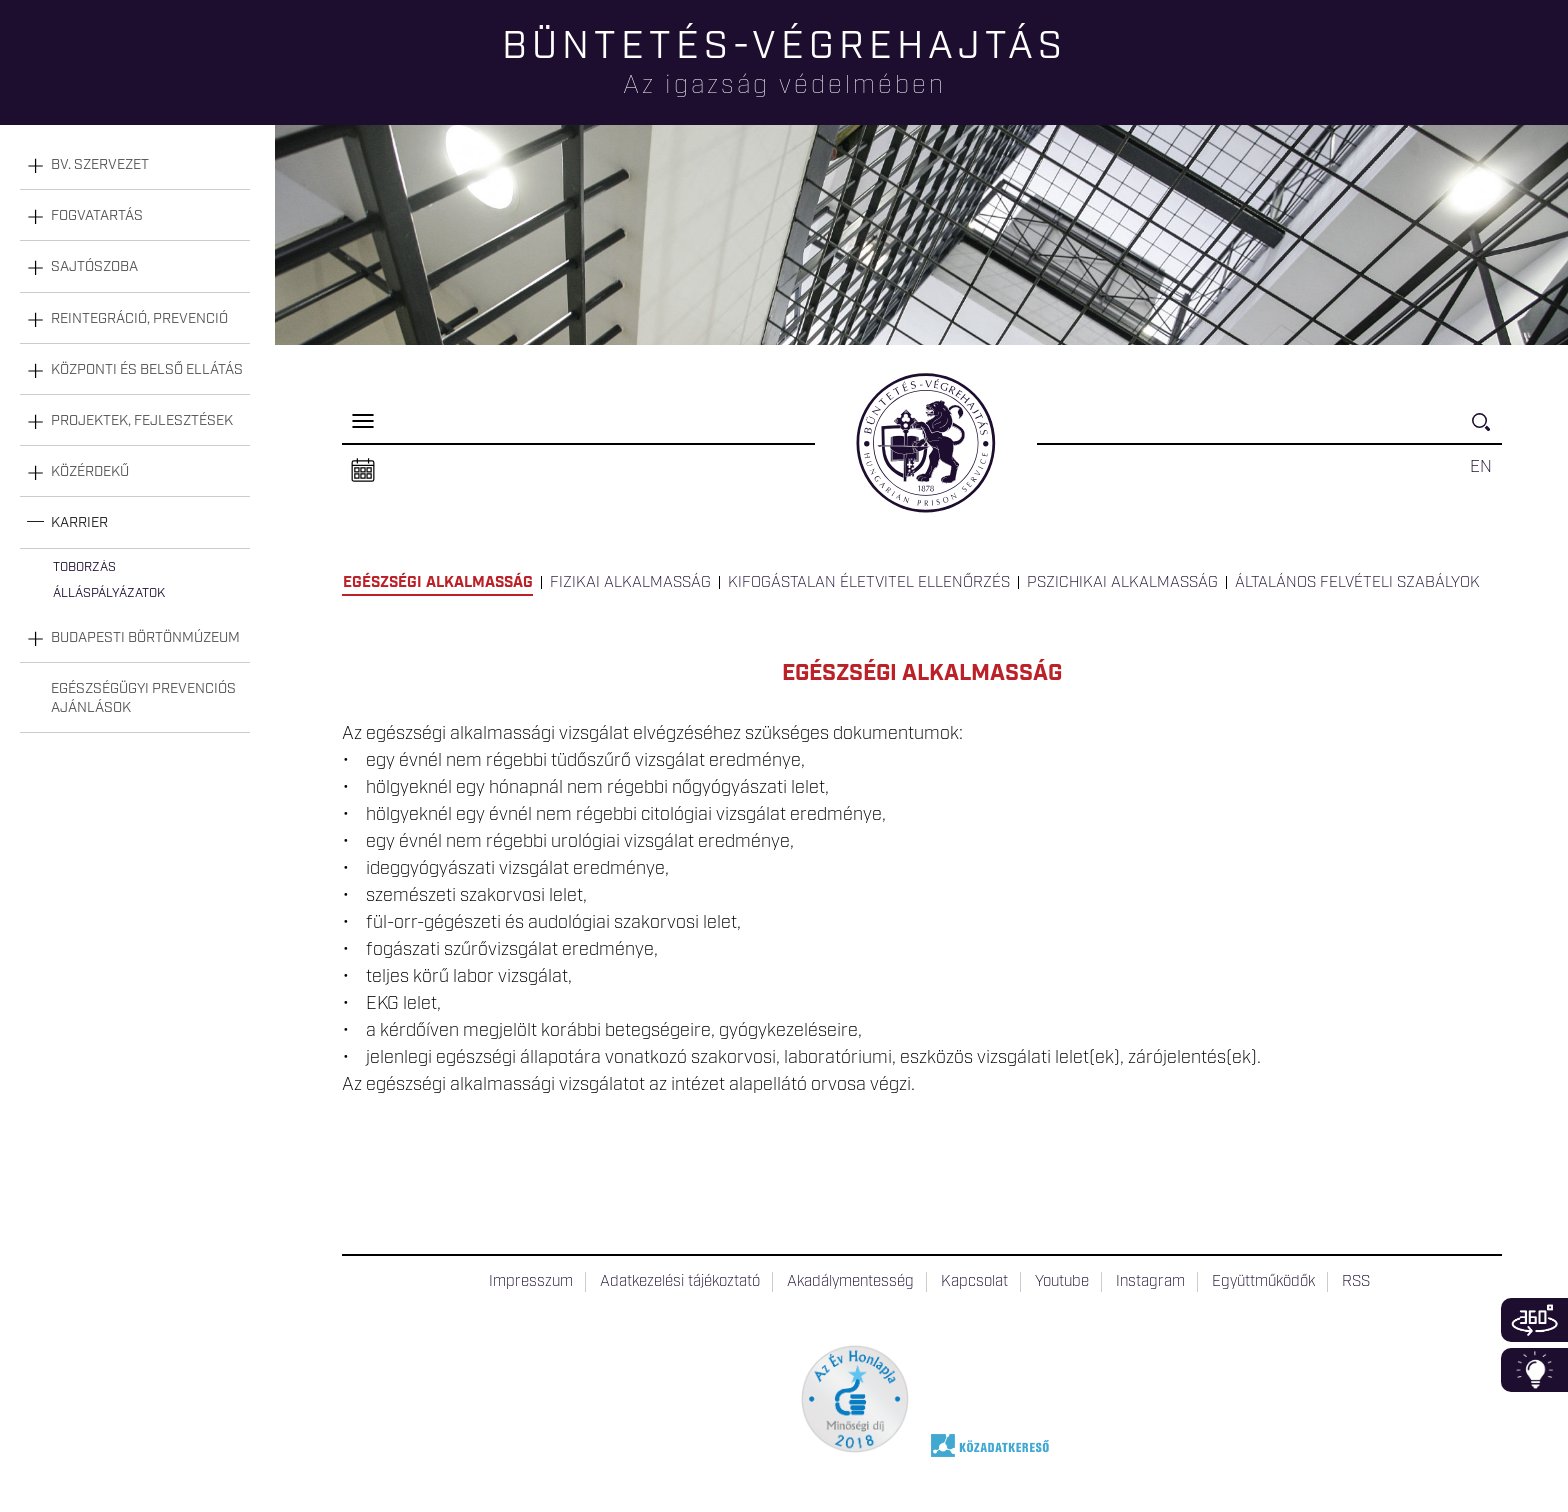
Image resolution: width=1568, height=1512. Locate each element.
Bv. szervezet (100, 165)
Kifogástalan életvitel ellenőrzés (869, 583)
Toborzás (84, 567)
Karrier (79, 523)
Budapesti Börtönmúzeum (145, 638)
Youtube (1062, 1282)
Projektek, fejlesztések (142, 421)
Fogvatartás (97, 216)
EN (1481, 467)
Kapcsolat (974, 1282)
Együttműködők (1263, 1282)
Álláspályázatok (109, 593)
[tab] (135, 165)
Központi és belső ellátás (147, 370)
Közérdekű (90, 472)
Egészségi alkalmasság (438, 583)
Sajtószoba (94, 267)
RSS (1356, 1282)
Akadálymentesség (850, 1282)
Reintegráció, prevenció (139, 319)
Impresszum (531, 1282)
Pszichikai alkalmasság (1122, 583)
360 (1534, 1320)
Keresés (1487, 430)
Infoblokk (1534, 1370)
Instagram (1150, 1282)
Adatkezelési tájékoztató (680, 1282)
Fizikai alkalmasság (630, 583)
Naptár (363, 471)
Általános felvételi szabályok (1357, 583)
